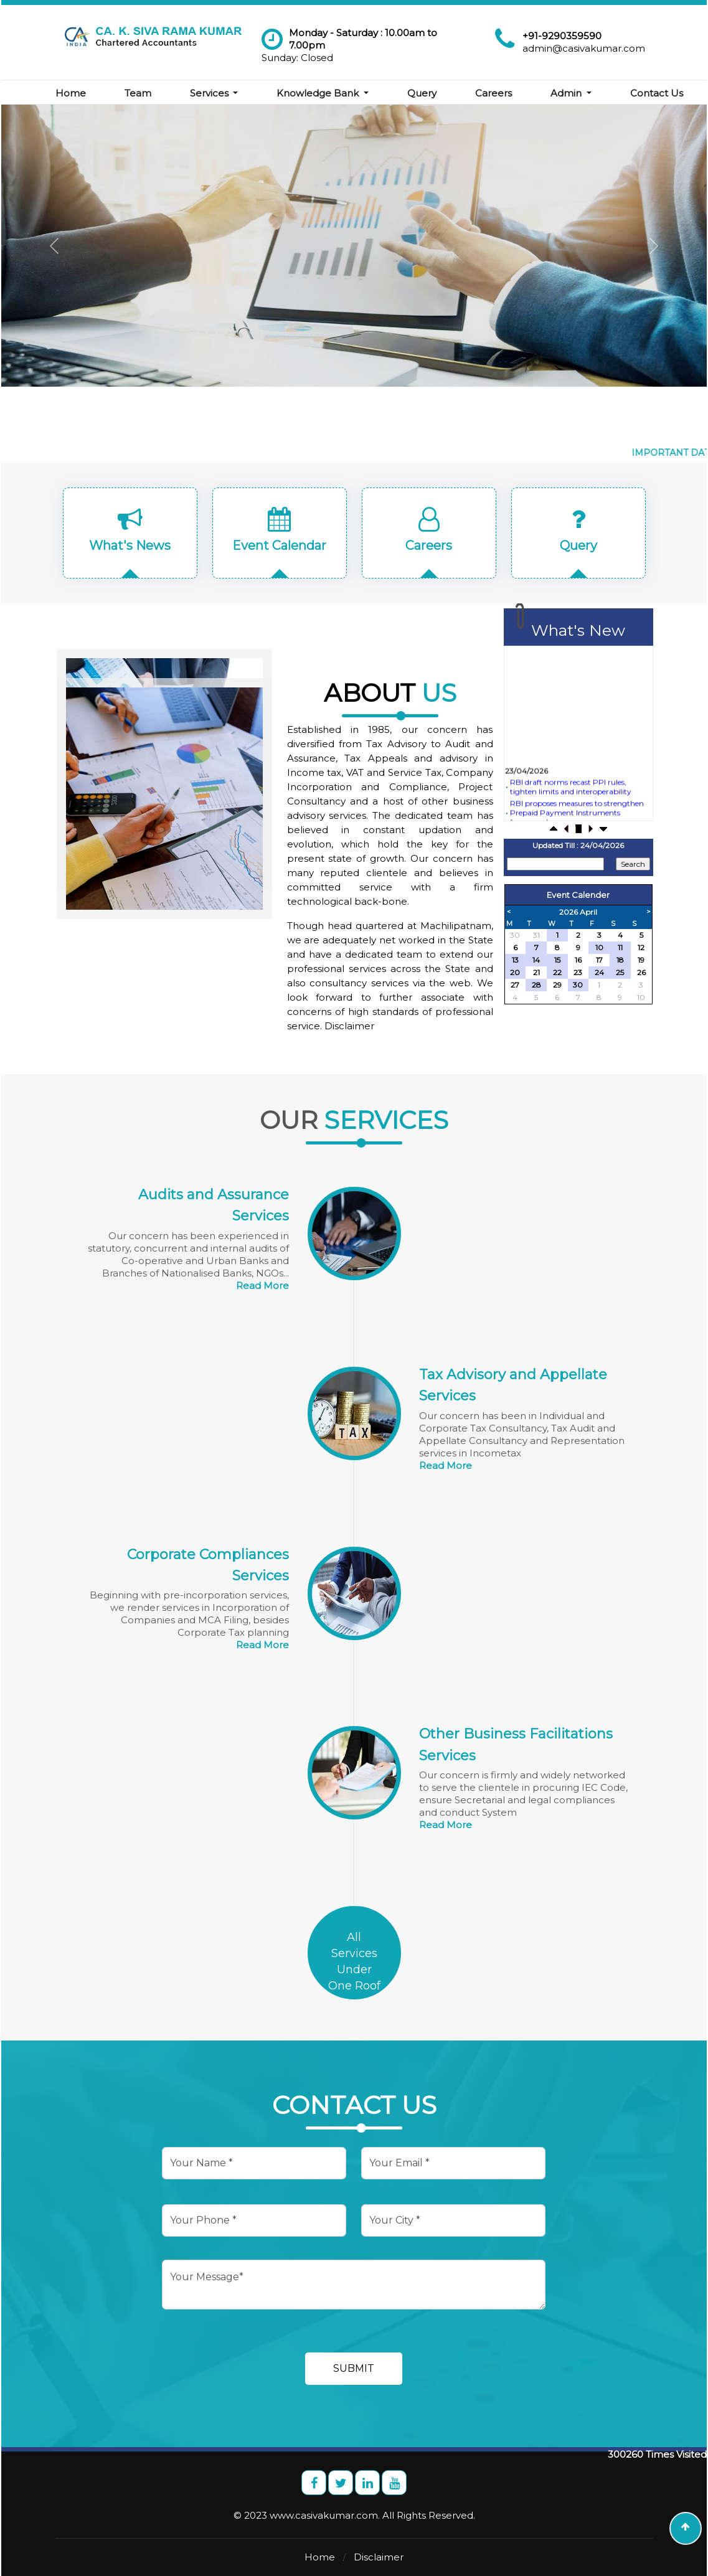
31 (536, 935)
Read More (262, 1285)
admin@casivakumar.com (583, 48)
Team (154, 82)
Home (87, 82)
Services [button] (227, 82)
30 (515, 935)
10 (641, 997)
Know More (280, 306)
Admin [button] (585, 82)
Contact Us (98, 104)
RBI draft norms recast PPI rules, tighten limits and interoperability (570, 817)
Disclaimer (379, 2557)
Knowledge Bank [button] (336, 82)
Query (439, 82)
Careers (511, 82)
